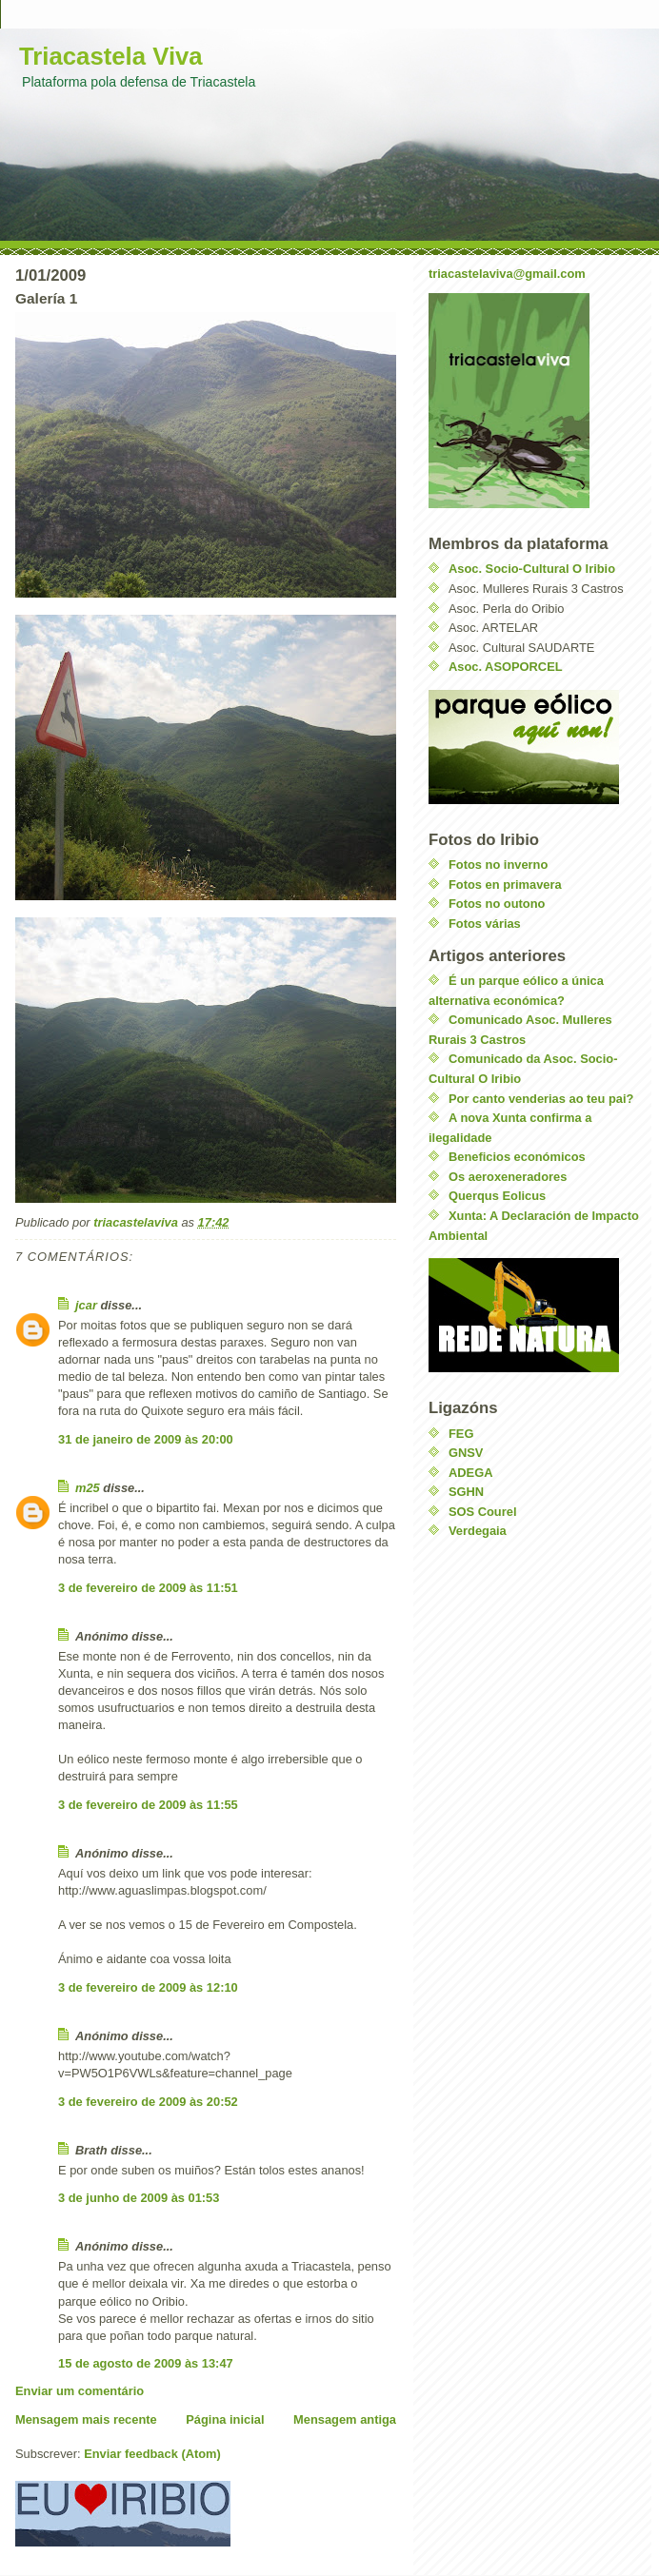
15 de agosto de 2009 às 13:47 (145, 2363)
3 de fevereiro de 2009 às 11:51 (148, 1588)
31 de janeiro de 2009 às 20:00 (145, 1439)
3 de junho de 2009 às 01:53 (138, 2198)
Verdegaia (478, 1531)
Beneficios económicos (517, 1157)
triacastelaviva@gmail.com (507, 273)
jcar (86, 1305)
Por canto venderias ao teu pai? (541, 1098)
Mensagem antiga (344, 2419)
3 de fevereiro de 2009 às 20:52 (148, 2101)
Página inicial (225, 2419)
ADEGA (470, 1472)
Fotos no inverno (498, 864)
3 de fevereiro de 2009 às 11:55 (148, 1805)
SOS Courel (482, 1511)
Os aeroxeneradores (508, 1177)
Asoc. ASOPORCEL (506, 666)
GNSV (466, 1452)
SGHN (466, 1492)
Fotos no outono (497, 903)
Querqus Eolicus (497, 1196)
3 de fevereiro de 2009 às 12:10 (148, 1987)
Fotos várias (485, 923)
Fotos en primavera (505, 884)
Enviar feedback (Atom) (152, 2454)
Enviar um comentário (79, 2391)
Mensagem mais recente (86, 2419)
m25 (87, 1488)
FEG (461, 1433)
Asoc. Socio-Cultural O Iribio (532, 568)
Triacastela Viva (111, 56)
